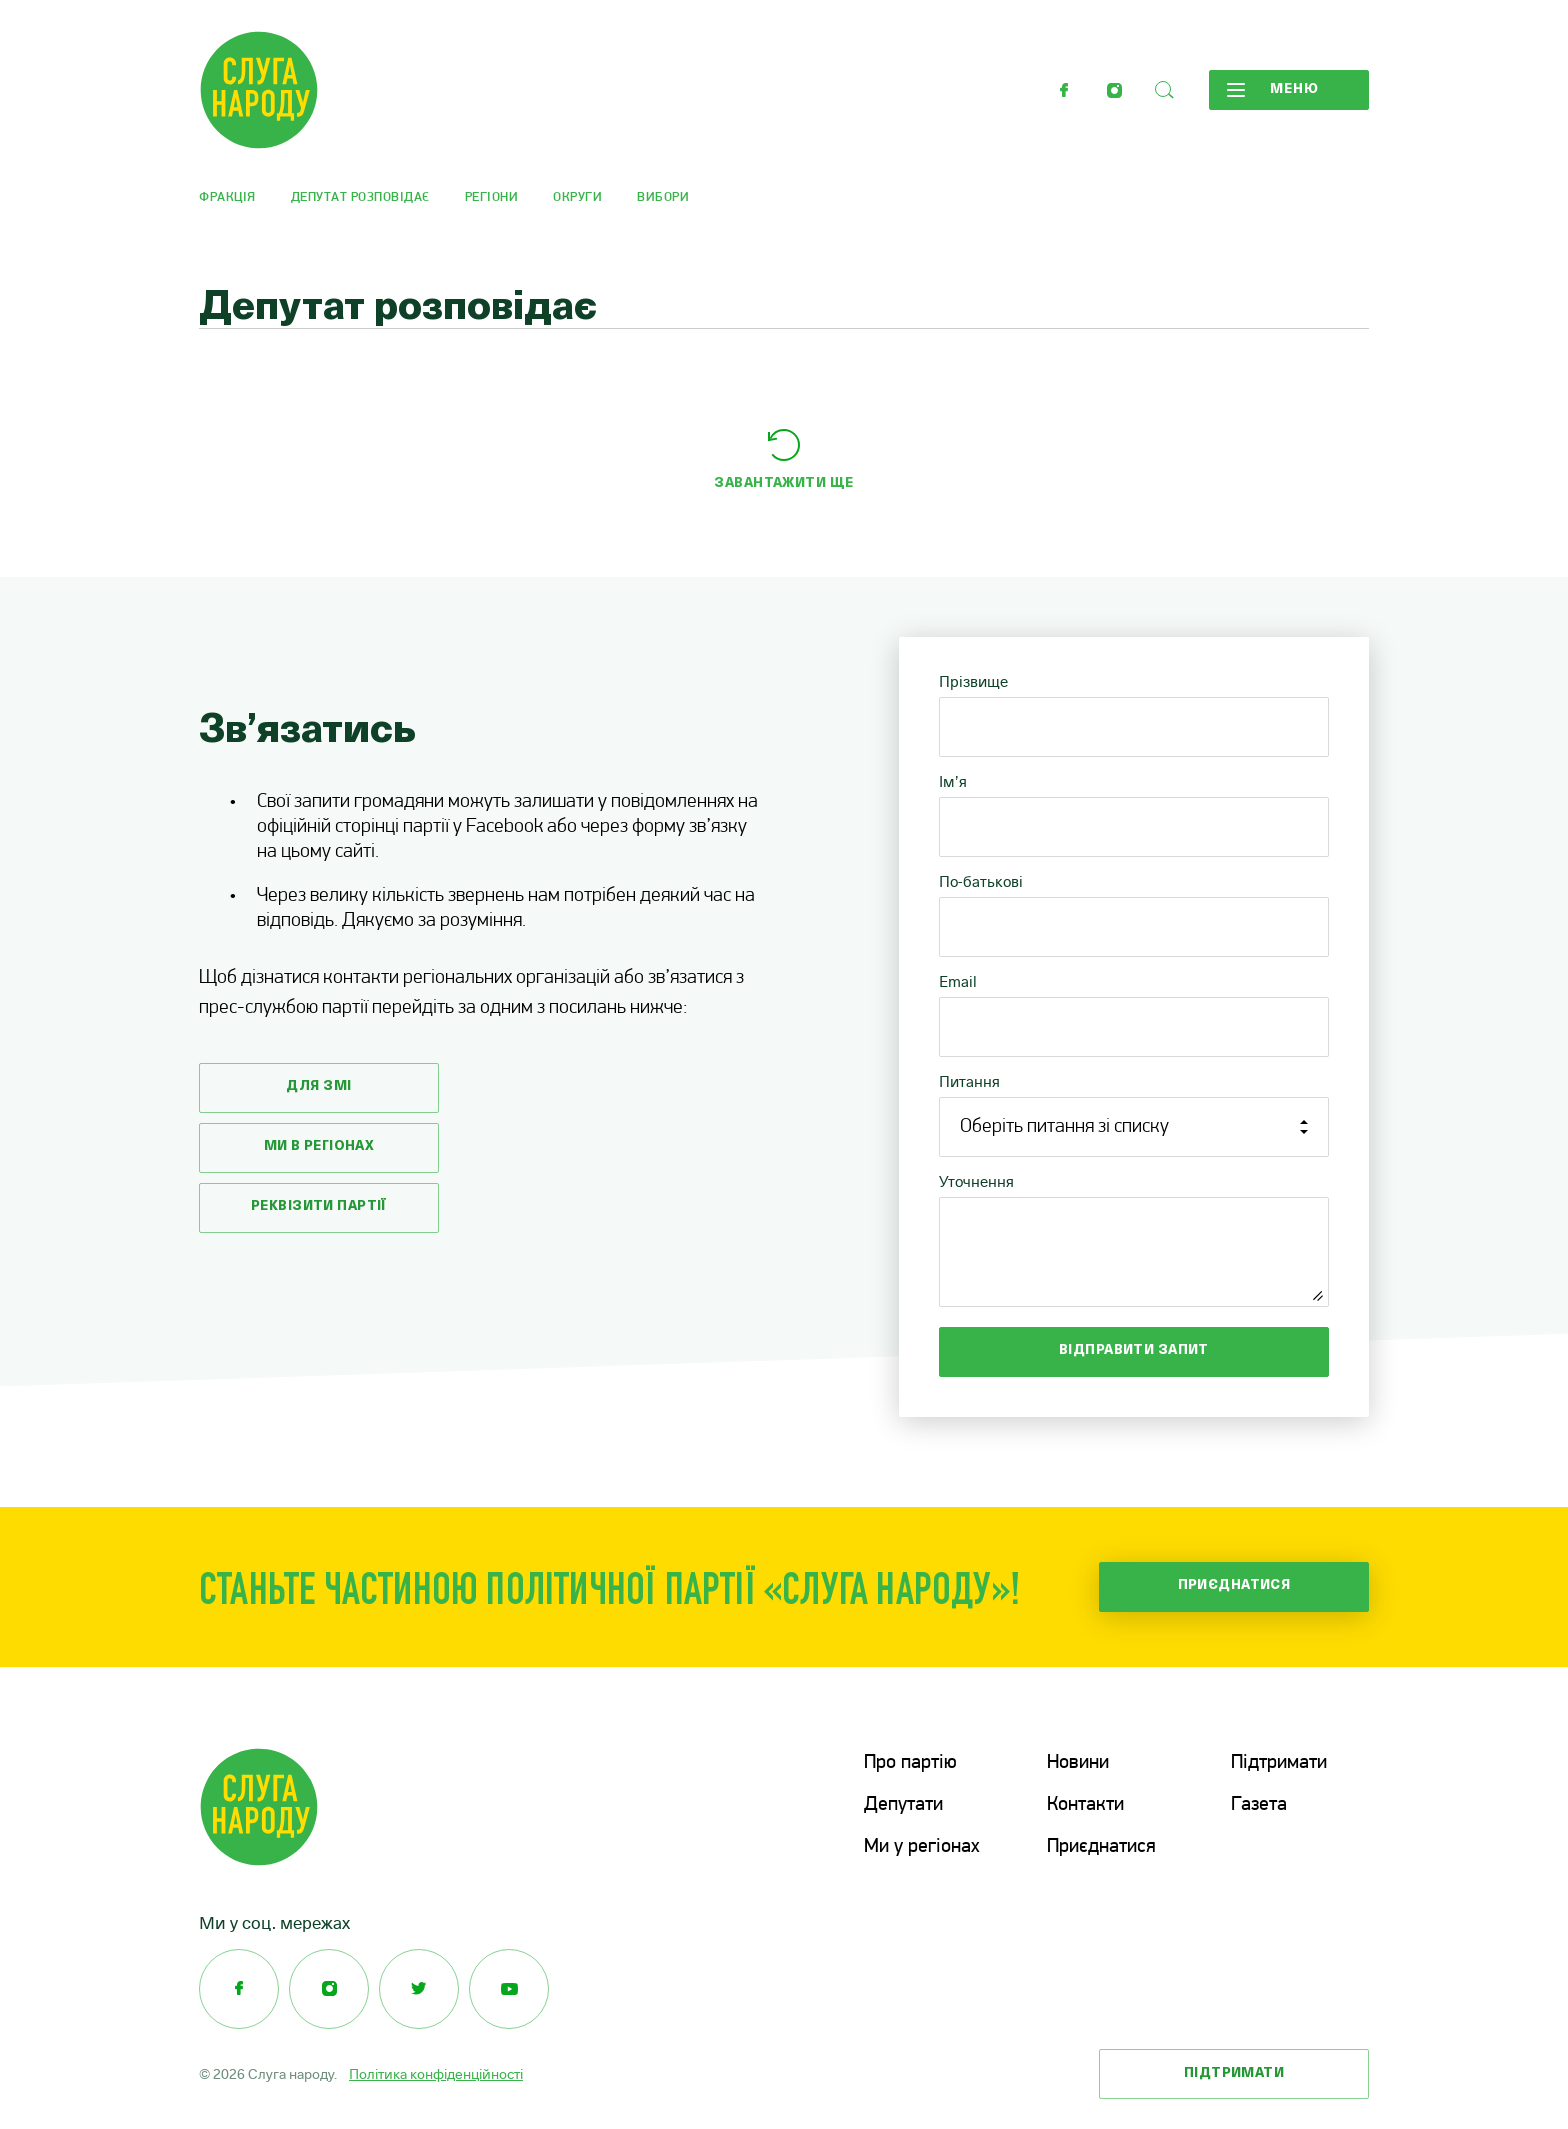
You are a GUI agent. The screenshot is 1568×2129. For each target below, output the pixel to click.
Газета (1259, 1805)
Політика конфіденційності (436, 2074)
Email (958, 981)
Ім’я (953, 781)
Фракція (227, 197)
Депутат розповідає (360, 197)
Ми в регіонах (319, 1146)
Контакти (1085, 1805)
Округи (577, 197)
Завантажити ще (783, 483)
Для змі (318, 1086)
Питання (969, 1081)
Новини (1078, 1763)
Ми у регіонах (922, 1847)
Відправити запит (1134, 1350)
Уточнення (976, 1181)
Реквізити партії (319, 1206)
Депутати (903, 1805)
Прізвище (973, 681)
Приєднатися (1234, 1585)
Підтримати (1279, 1763)
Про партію (910, 1763)
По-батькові (981, 881)
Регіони (492, 197)
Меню (1273, 90)
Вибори (663, 197)
